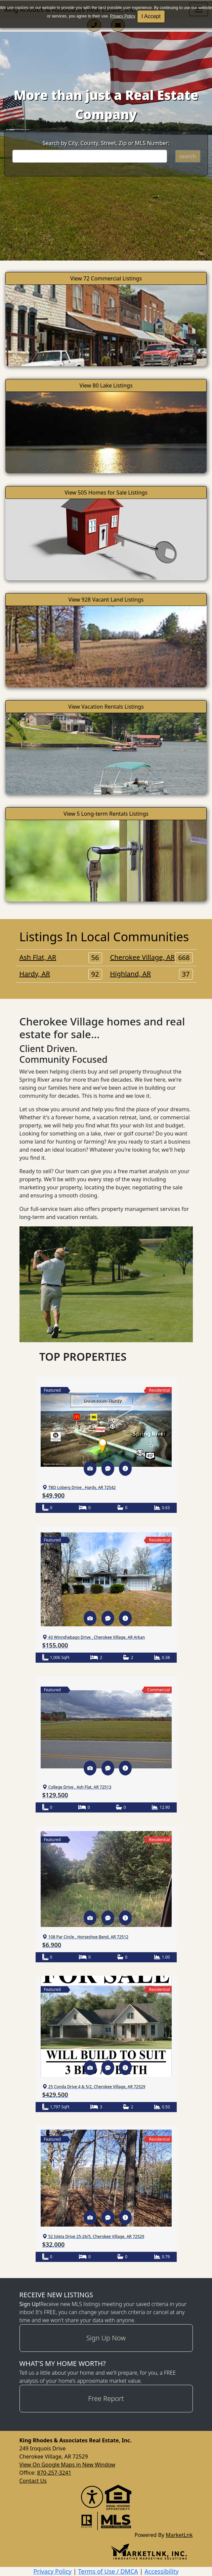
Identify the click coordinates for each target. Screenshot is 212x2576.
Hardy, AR (60, 974)
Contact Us (33, 2480)
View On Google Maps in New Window (67, 2464)
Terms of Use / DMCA (108, 2571)
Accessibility (161, 2571)
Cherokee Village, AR (151, 957)
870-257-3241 (54, 2472)
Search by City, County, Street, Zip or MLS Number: (106, 143)
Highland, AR (151, 974)
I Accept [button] (151, 16)
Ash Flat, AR (60, 957)
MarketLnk (179, 2535)
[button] (90, 1468)
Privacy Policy (122, 16)
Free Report (106, 2398)
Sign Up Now (106, 2337)
